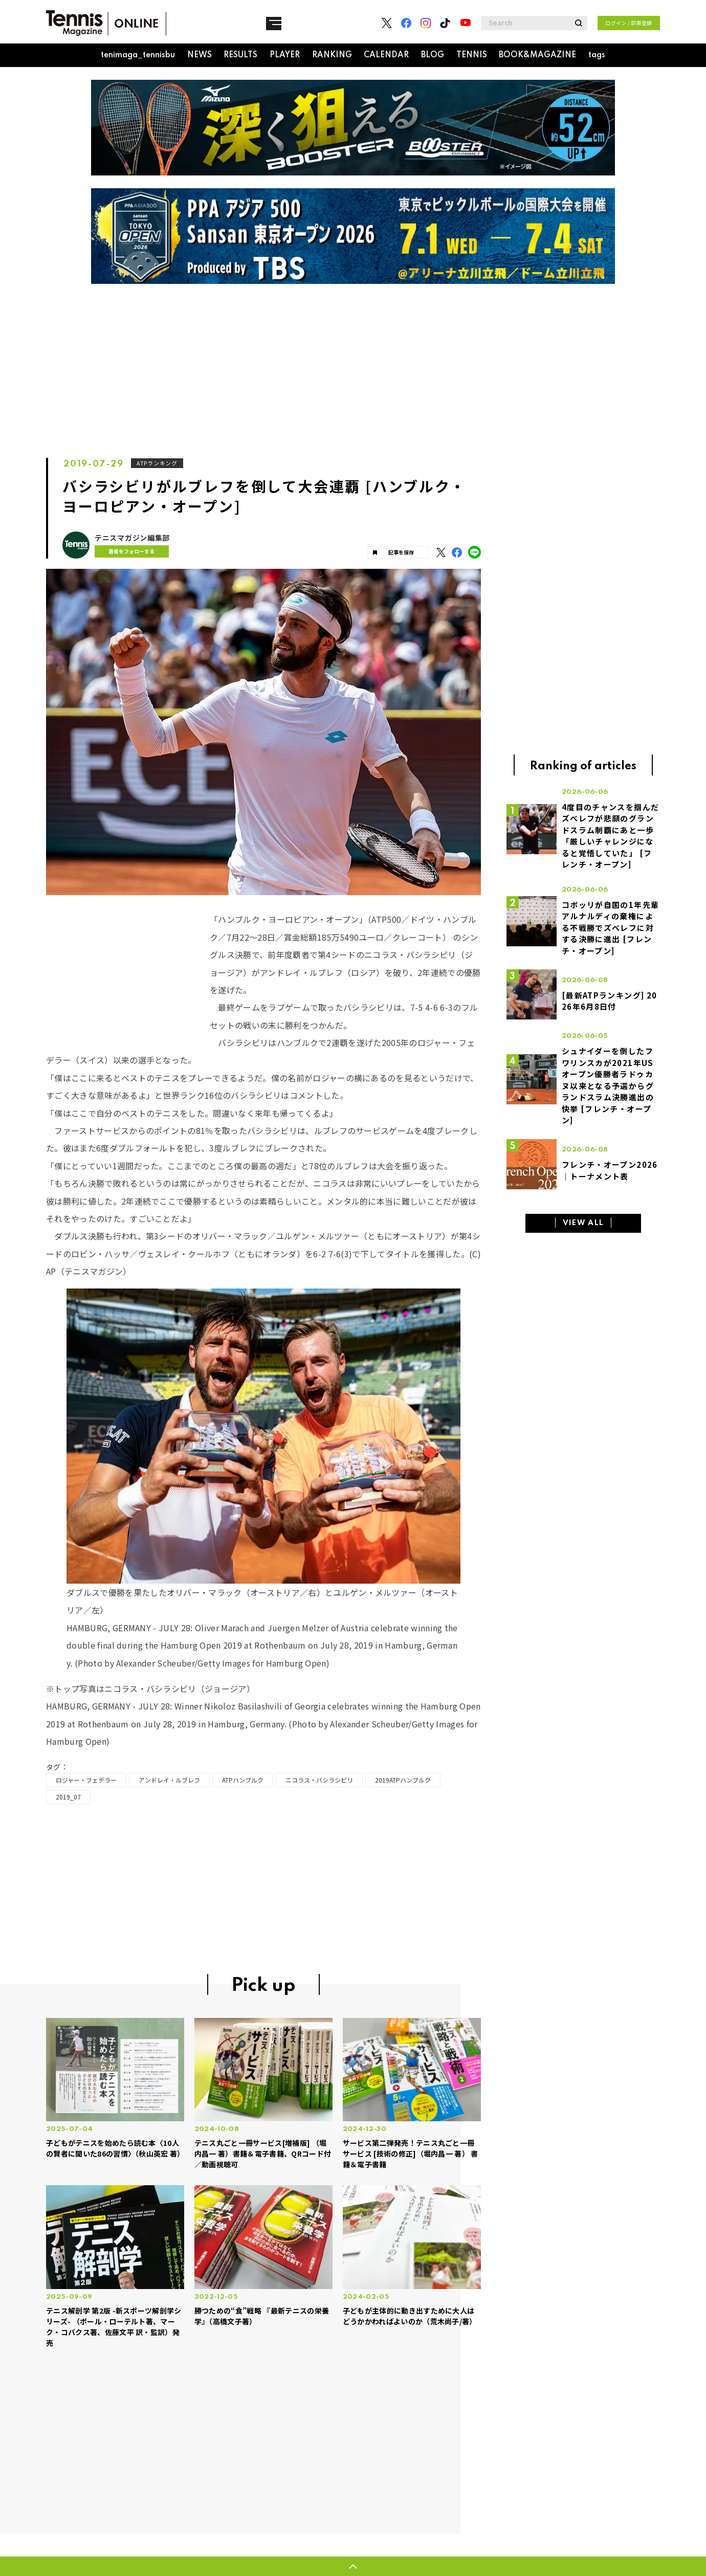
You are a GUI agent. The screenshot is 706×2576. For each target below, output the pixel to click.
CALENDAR (386, 55)
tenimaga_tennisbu (138, 55)
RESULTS (240, 55)
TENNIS (471, 55)
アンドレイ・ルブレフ (169, 1779)
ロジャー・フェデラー (86, 1779)
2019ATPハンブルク (403, 1779)
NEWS (199, 55)
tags (596, 55)
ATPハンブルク (242, 1779)
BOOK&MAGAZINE (537, 55)
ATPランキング (158, 463)
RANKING (332, 55)
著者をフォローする (127, 551)
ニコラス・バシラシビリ (319, 1779)
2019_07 (68, 1796)
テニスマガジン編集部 (132, 538)
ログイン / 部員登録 (628, 23)
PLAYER (285, 55)
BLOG (432, 55)
